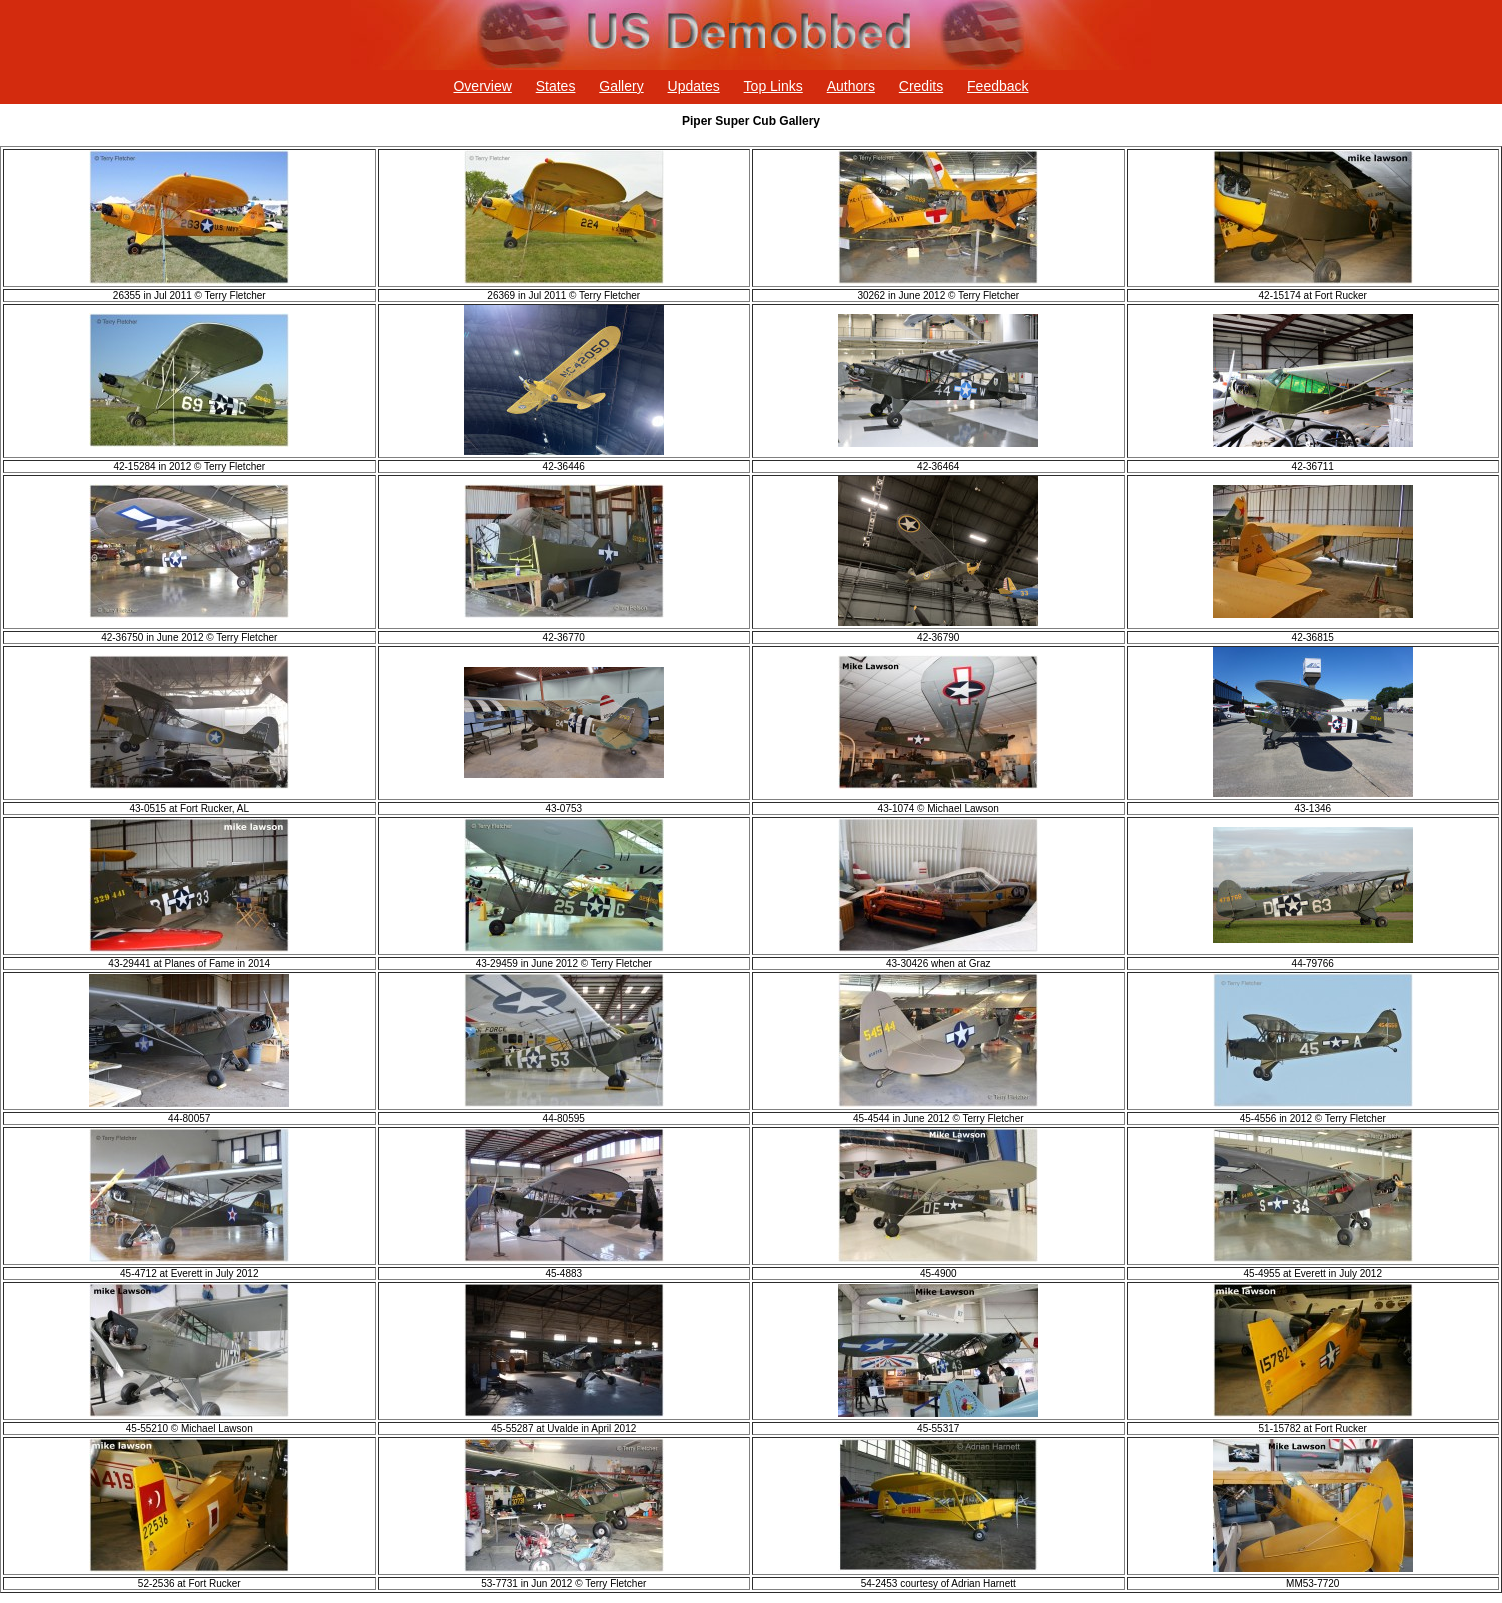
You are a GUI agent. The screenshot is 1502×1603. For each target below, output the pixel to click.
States (556, 86)
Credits (921, 86)
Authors (851, 86)
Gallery (621, 86)
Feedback (997, 86)
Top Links (773, 86)
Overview (482, 86)
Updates (694, 86)
